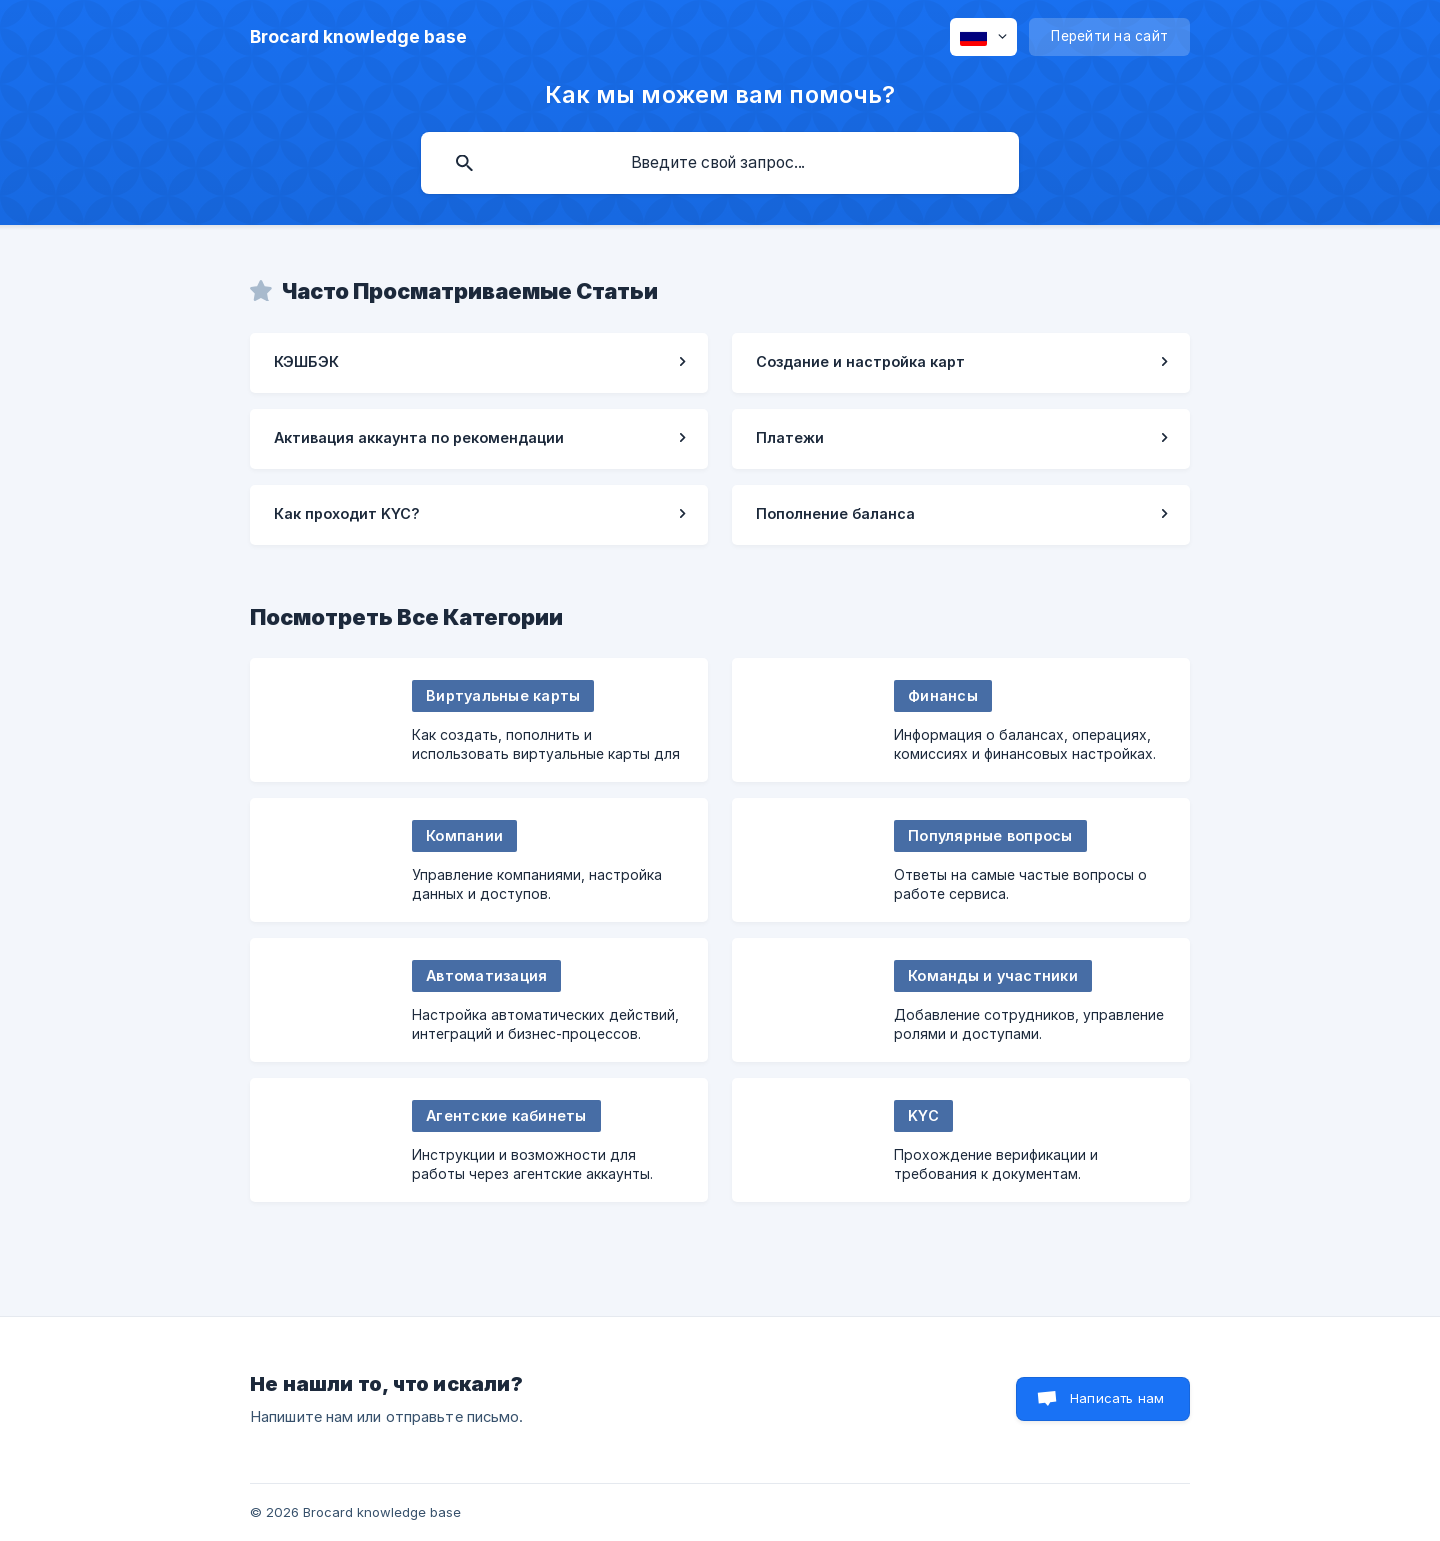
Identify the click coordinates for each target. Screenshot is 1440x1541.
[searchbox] (720, 163)
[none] (358, 37)
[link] (479, 363)
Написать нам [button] (1117, 1398)
